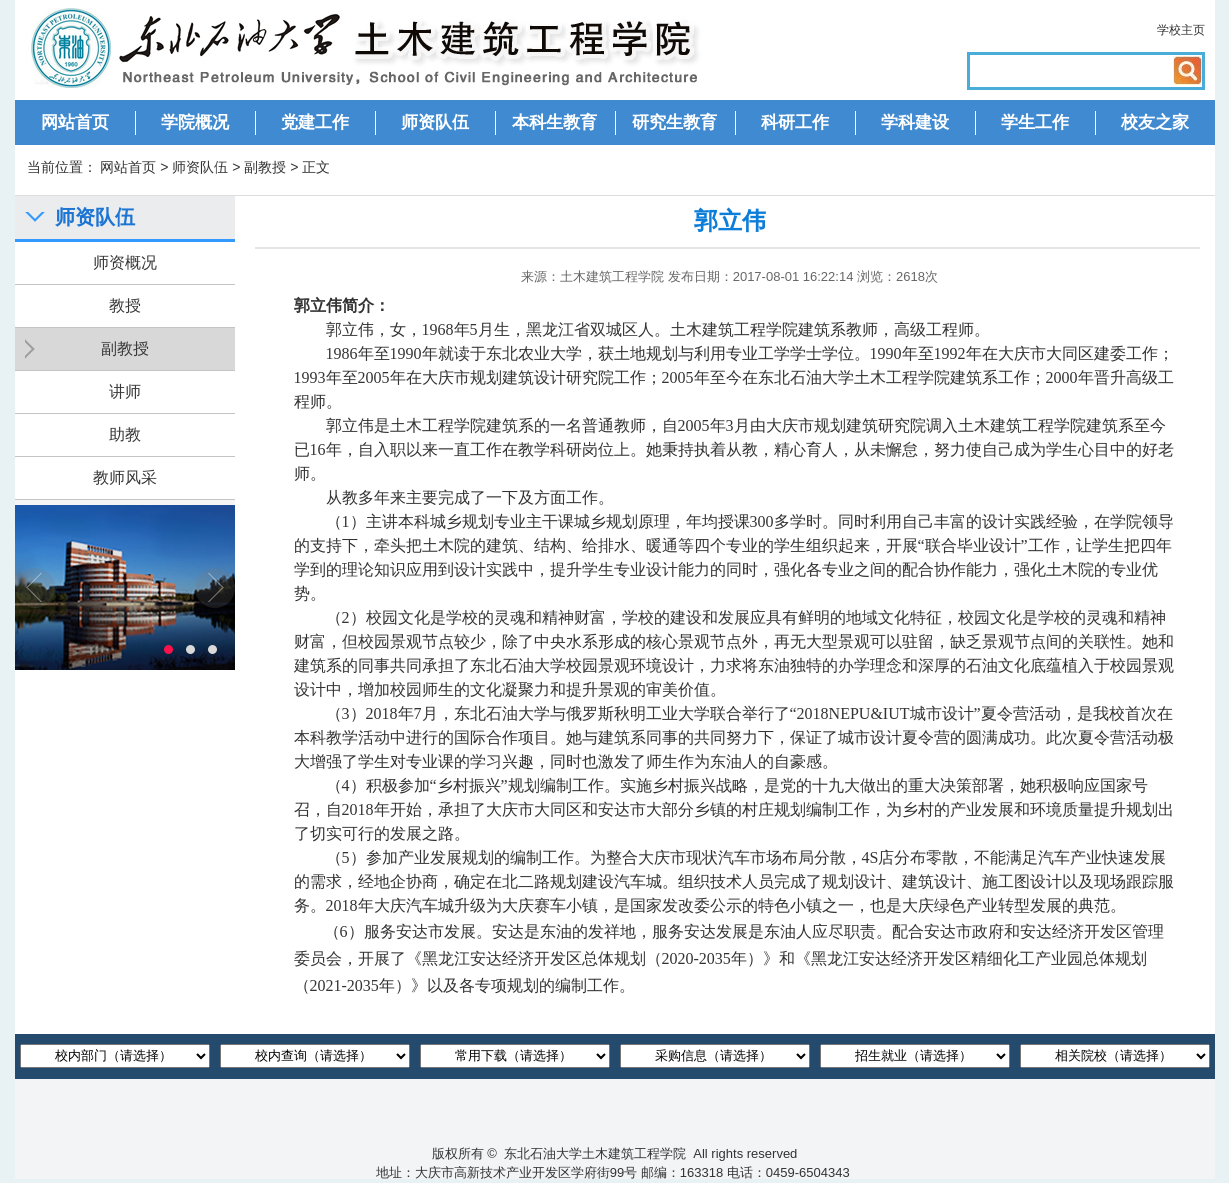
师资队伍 (435, 122)
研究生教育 (674, 122)
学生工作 (1035, 122)
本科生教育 (554, 122)
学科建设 (915, 122)
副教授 (265, 167)
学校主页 (1181, 30)
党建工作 (315, 122)
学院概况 (195, 122)
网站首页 (75, 122)
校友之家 (1155, 122)
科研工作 (795, 122)
